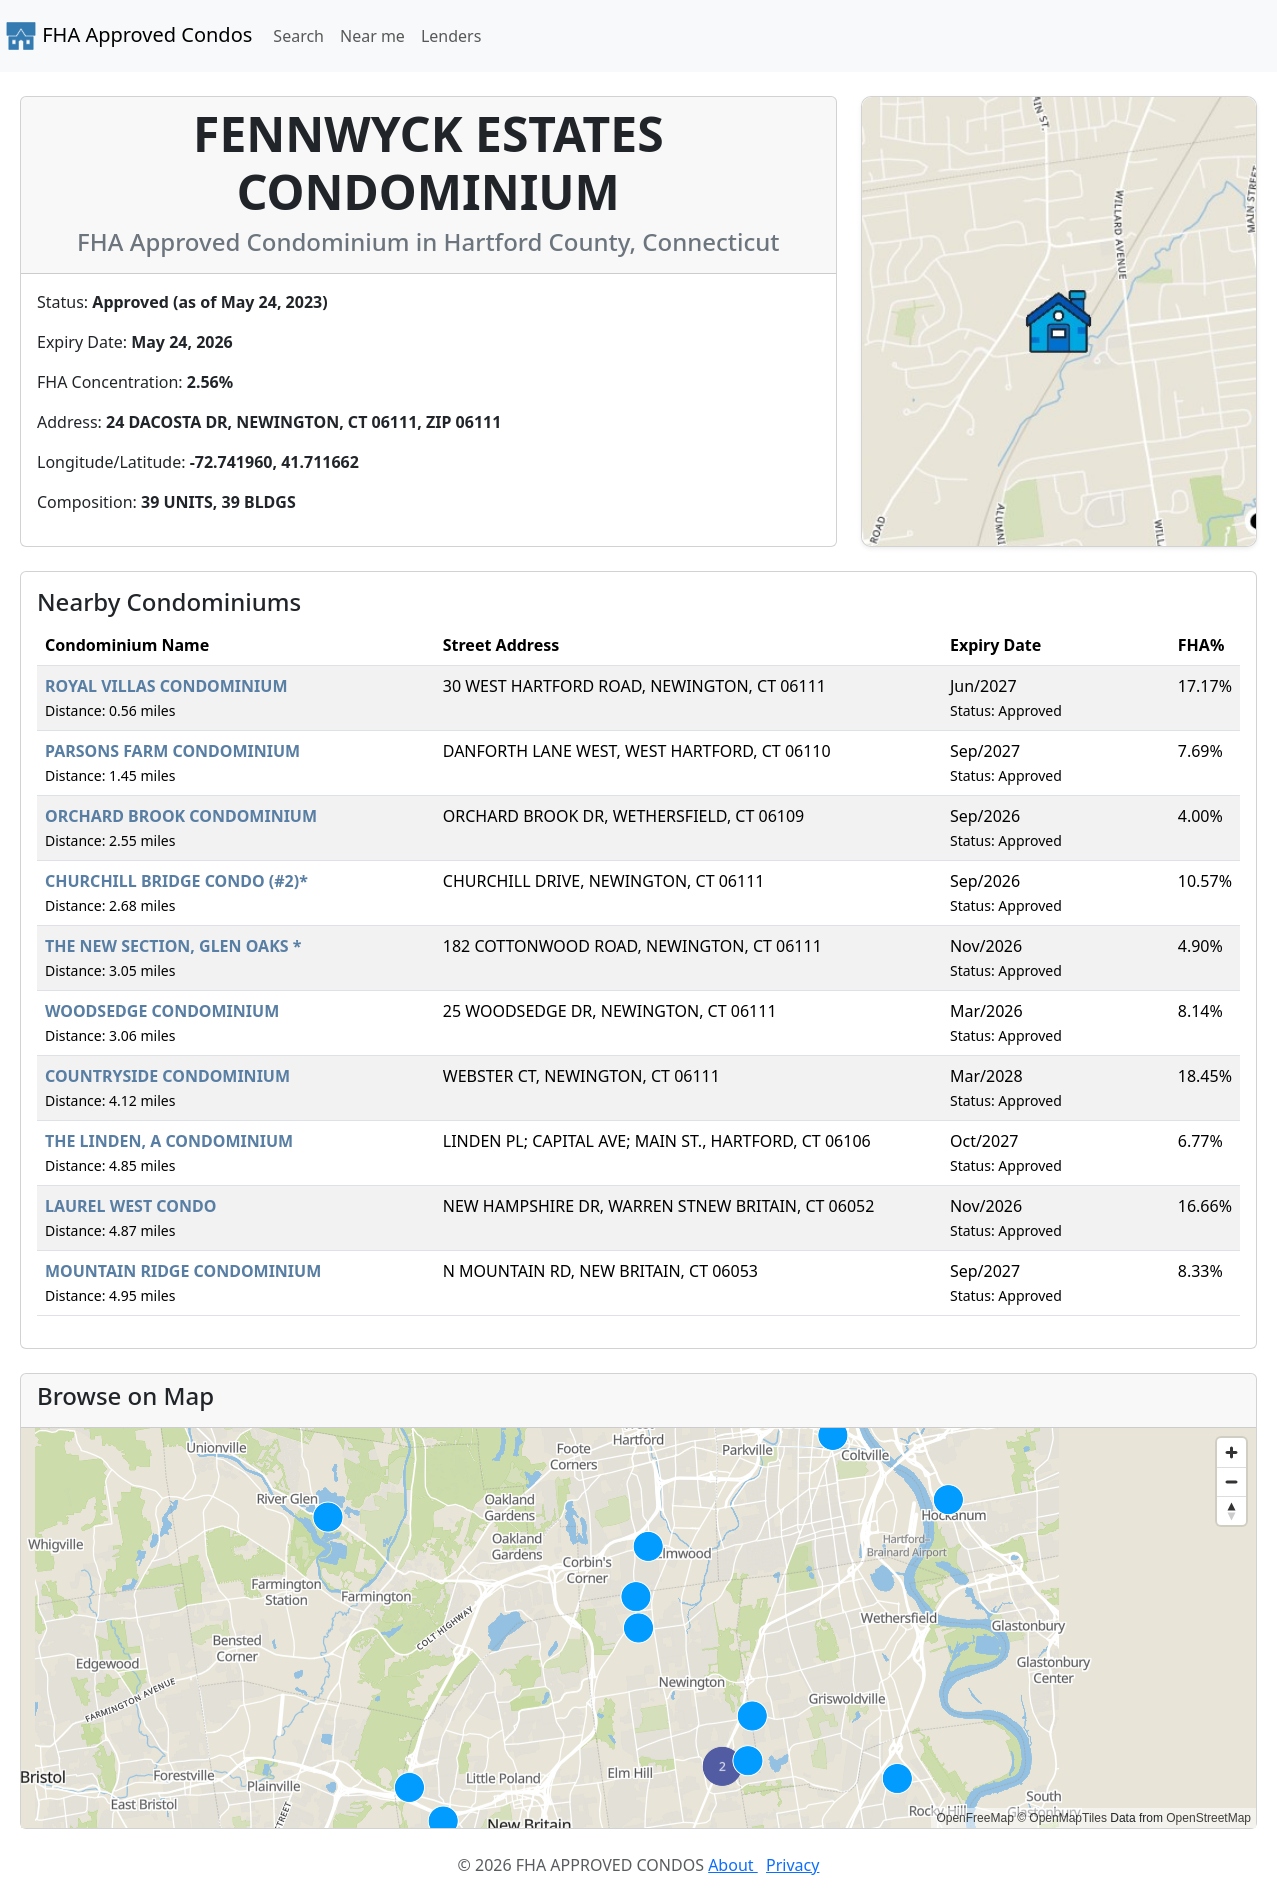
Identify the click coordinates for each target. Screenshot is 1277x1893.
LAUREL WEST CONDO (130, 1206)
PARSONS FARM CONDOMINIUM (172, 751)
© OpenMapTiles (1062, 1818)
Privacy (792, 1865)
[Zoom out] (1231, 1481)
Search (298, 36)
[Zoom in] (1231, 1452)
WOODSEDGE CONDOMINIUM (162, 1011)
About (733, 1865)
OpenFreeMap (974, 1818)
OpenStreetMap (1208, 1818)
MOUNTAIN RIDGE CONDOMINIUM (183, 1271)
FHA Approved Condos (128, 36)
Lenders (451, 36)
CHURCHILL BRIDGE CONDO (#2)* (176, 881)
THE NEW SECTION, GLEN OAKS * (173, 946)
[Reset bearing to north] (1231, 1510)
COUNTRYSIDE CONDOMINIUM (167, 1076)
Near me (372, 36)
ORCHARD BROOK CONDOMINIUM (181, 816)
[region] (638, 1628)
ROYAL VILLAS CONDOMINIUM (166, 686)
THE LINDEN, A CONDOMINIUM (169, 1141)
